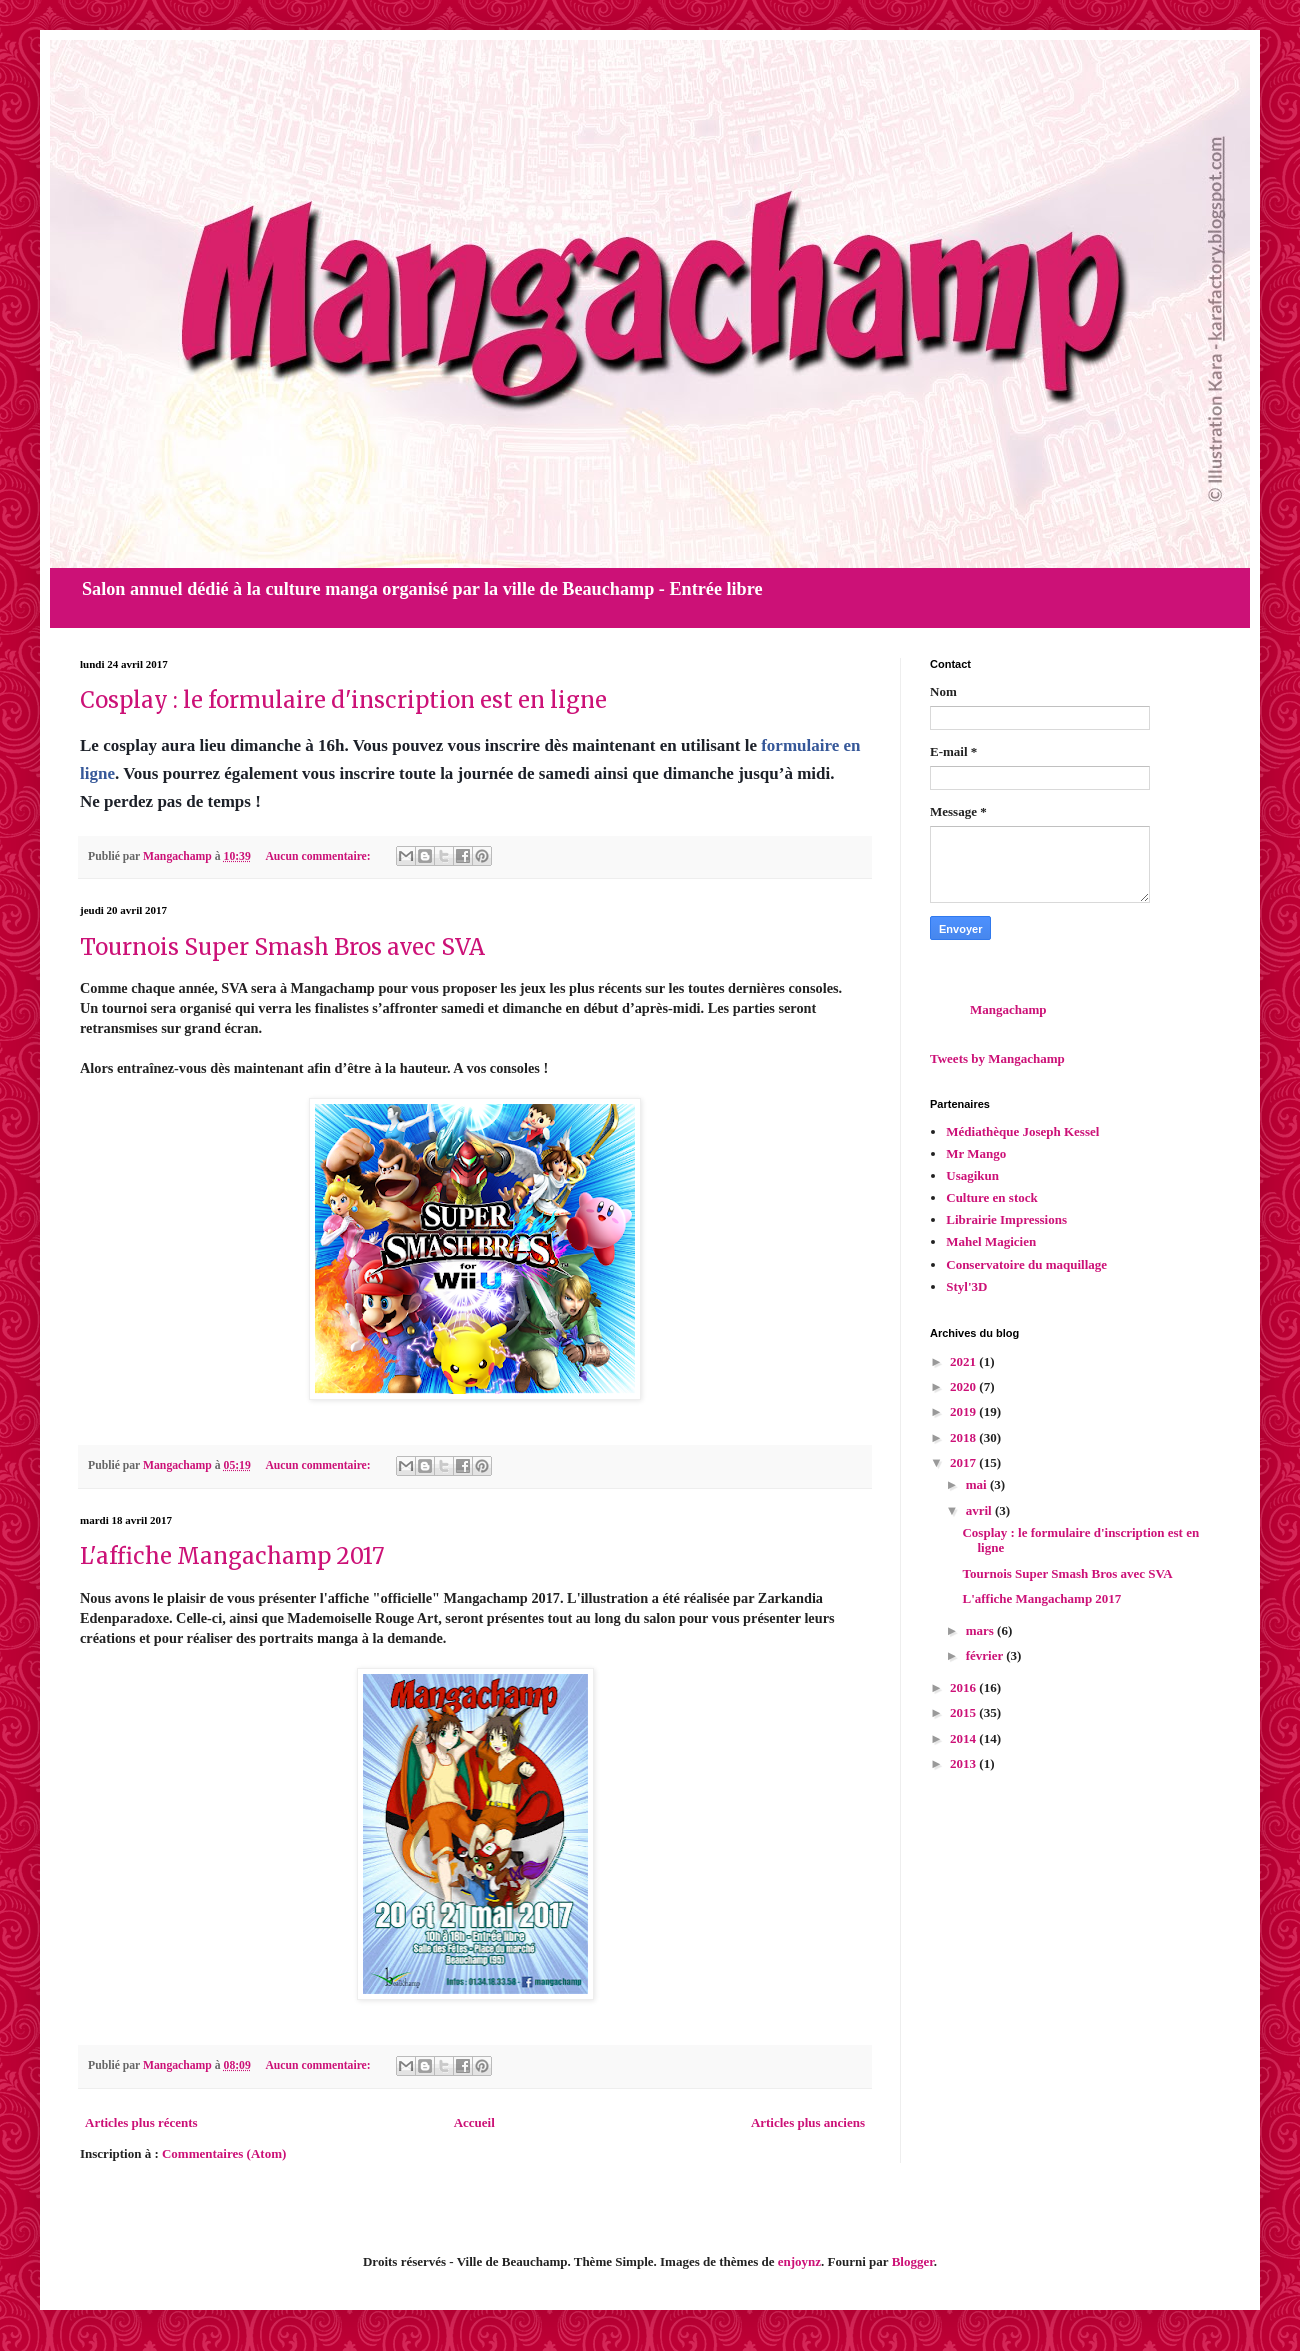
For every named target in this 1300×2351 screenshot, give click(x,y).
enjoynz (799, 2261)
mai (978, 1484)
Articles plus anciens (808, 2122)
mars (981, 1630)
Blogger (913, 2261)
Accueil (474, 2122)
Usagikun (972, 1175)
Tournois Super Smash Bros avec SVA (282, 947)
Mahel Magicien (991, 1241)
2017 (964, 1462)
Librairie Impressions (1006, 1219)
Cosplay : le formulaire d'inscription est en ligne (343, 700)
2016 (964, 1687)
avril (980, 1510)
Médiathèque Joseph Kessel (1022, 1131)
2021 (964, 1361)
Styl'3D (966, 1286)
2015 (964, 1712)
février (986, 1655)
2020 (964, 1386)
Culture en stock (991, 1197)
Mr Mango (976, 1153)
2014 (964, 1738)
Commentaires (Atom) (224, 2153)
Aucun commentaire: (319, 856)
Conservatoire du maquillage (1026, 1264)
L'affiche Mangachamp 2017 (232, 1556)
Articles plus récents (141, 2122)
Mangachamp (1008, 1009)
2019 (964, 1411)
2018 (964, 1437)
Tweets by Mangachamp (997, 1058)
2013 (964, 1763)
